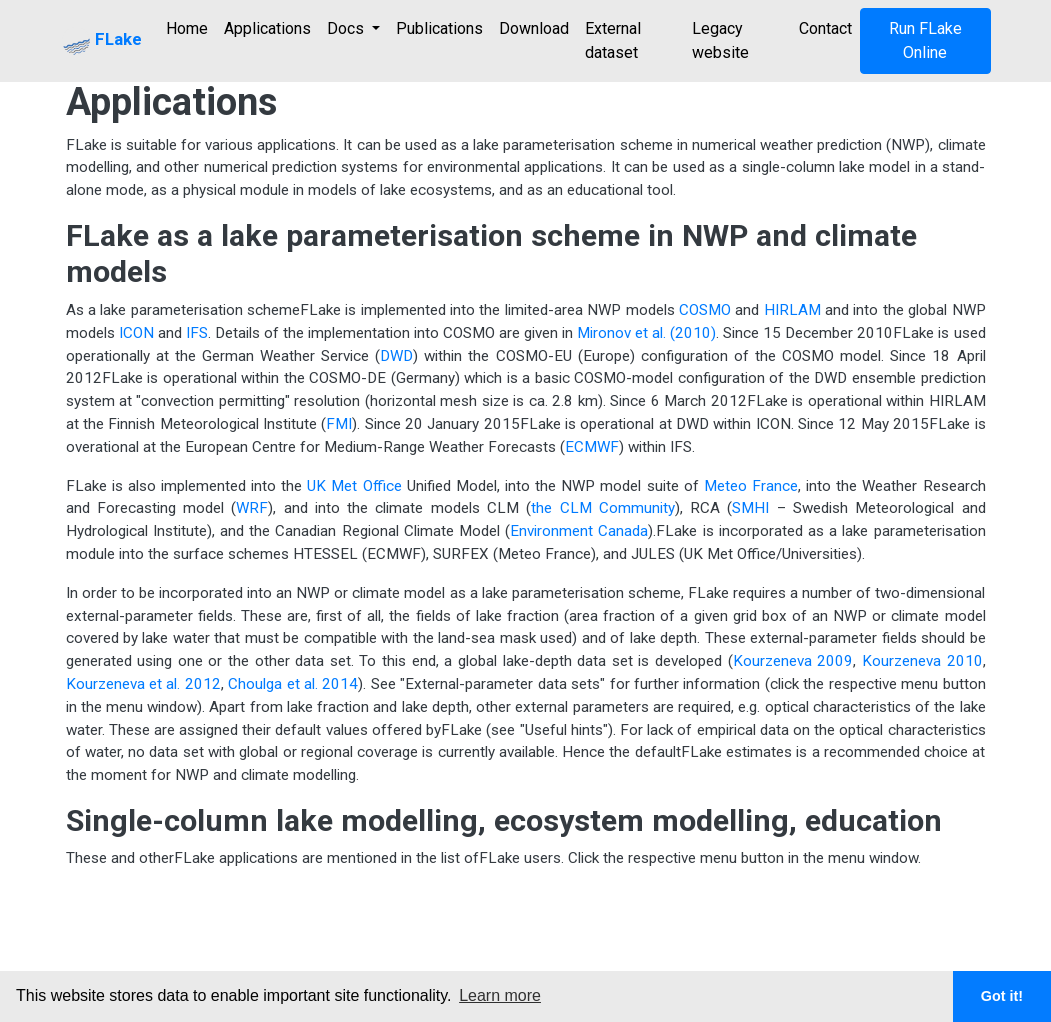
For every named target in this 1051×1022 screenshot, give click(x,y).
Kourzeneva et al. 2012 (143, 684)
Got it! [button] (1002, 996)
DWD (396, 356)
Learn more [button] (500, 995)
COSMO (705, 310)
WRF (252, 508)
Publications (439, 28)
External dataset (613, 40)
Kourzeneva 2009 (793, 661)
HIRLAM (792, 310)
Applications (267, 28)
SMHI (750, 508)
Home (187, 28)
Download (534, 28)
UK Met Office (354, 486)
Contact (825, 28)
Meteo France (751, 486)
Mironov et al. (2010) (646, 333)
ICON (136, 333)
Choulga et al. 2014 (293, 684)
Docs (347, 28)
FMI (339, 424)
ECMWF (592, 447)
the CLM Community (603, 508)
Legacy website (720, 40)
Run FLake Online (925, 40)
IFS (197, 333)
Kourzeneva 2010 (922, 661)
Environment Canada (579, 531)
